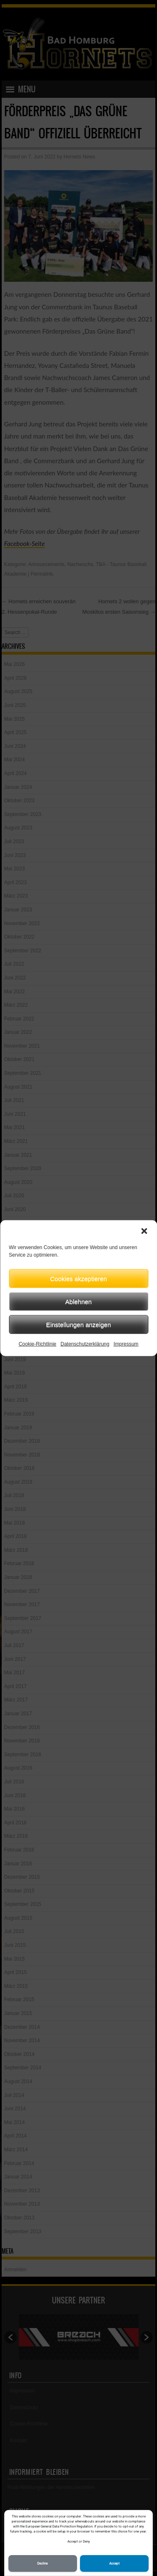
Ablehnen (78, 1301)
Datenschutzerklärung (84, 1344)
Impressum (125, 1344)
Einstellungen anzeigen (78, 1324)
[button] (144, 1231)
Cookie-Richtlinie (37, 1344)
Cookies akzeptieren (78, 1278)
